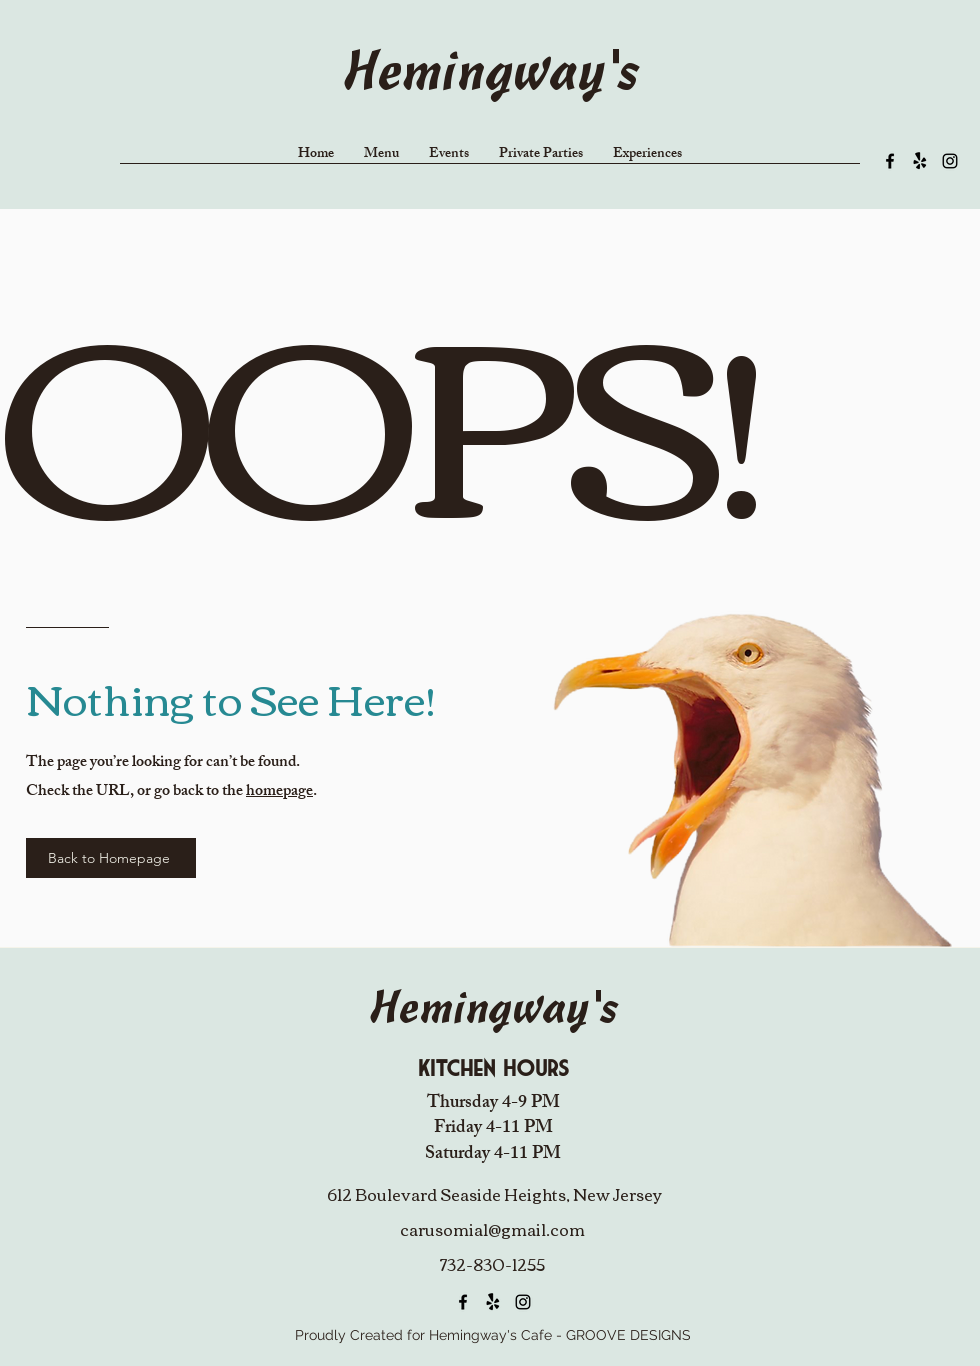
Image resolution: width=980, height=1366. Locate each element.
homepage (279, 792)
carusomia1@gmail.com (492, 1229)
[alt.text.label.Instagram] (950, 161)
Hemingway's (490, 75)
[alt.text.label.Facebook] (890, 161)
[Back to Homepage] (111, 858)
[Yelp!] (920, 161)
